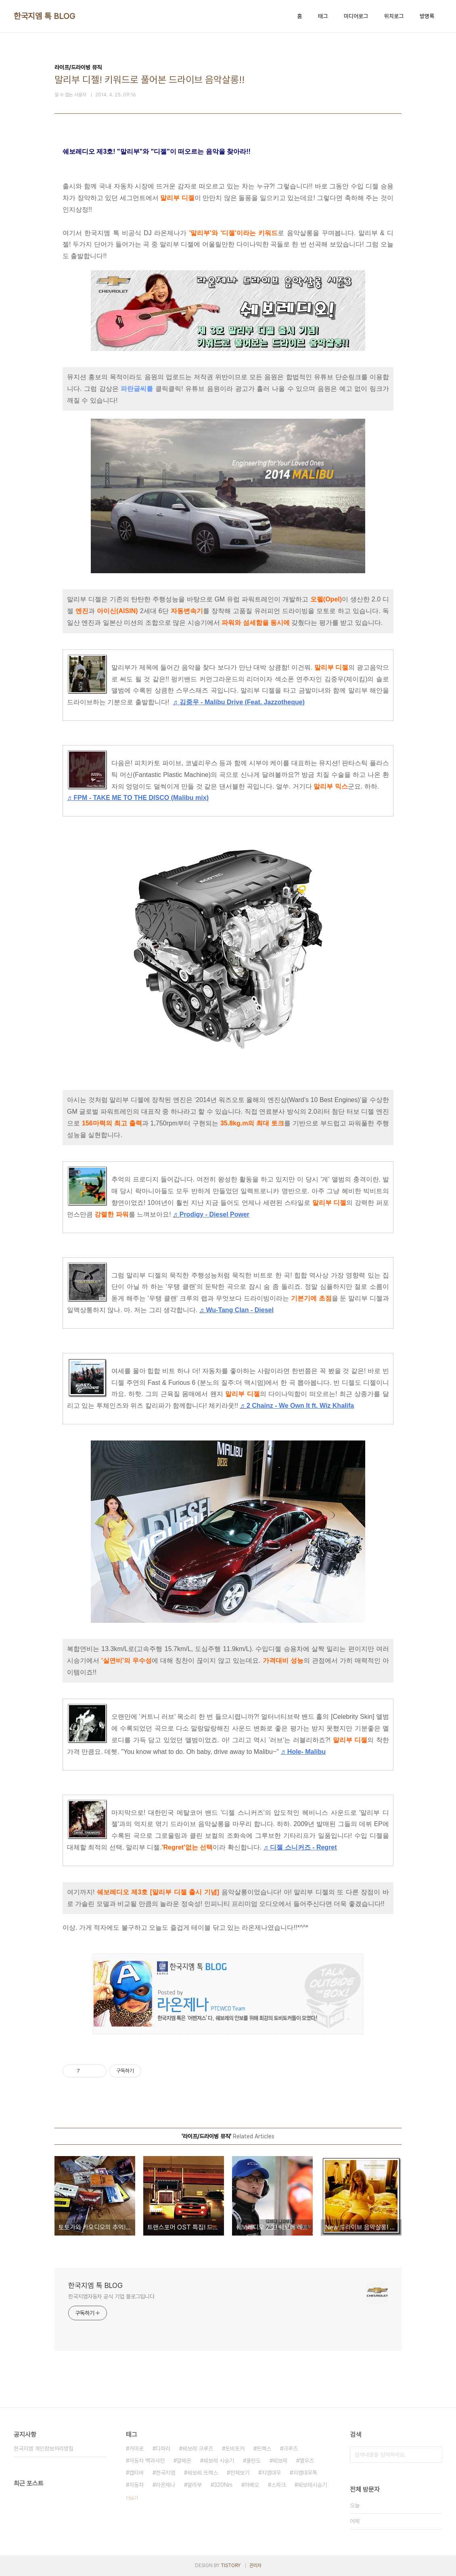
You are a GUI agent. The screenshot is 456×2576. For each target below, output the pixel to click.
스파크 (278, 2485)
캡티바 (136, 2473)
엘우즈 (306, 2460)
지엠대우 (271, 2473)
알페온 (184, 2460)
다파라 (163, 2448)
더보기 (132, 2498)
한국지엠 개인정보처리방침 (43, 2448)
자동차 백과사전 (147, 2460)
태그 (323, 16)
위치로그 (394, 16)
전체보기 (239, 2473)
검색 (434, 2454)
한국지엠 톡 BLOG (44, 16)
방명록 (427, 16)
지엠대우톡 (305, 2473)
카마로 (136, 2448)
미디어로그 (356, 16)
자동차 (136, 2485)
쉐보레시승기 (312, 2485)
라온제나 (165, 2485)
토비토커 (235, 2448)
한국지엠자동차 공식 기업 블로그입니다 (111, 2296)
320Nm (223, 2485)
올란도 (253, 2460)
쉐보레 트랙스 (202, 2473)
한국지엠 (165, 2473)
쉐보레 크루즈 (197, 2448)
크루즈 (290, 2448)
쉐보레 (280, 2460)
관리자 (255, 2565)
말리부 (194, 2485)
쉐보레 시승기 (218, 2460)
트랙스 (264, 2448)
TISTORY (231, 2565)
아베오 (252, 2485)
